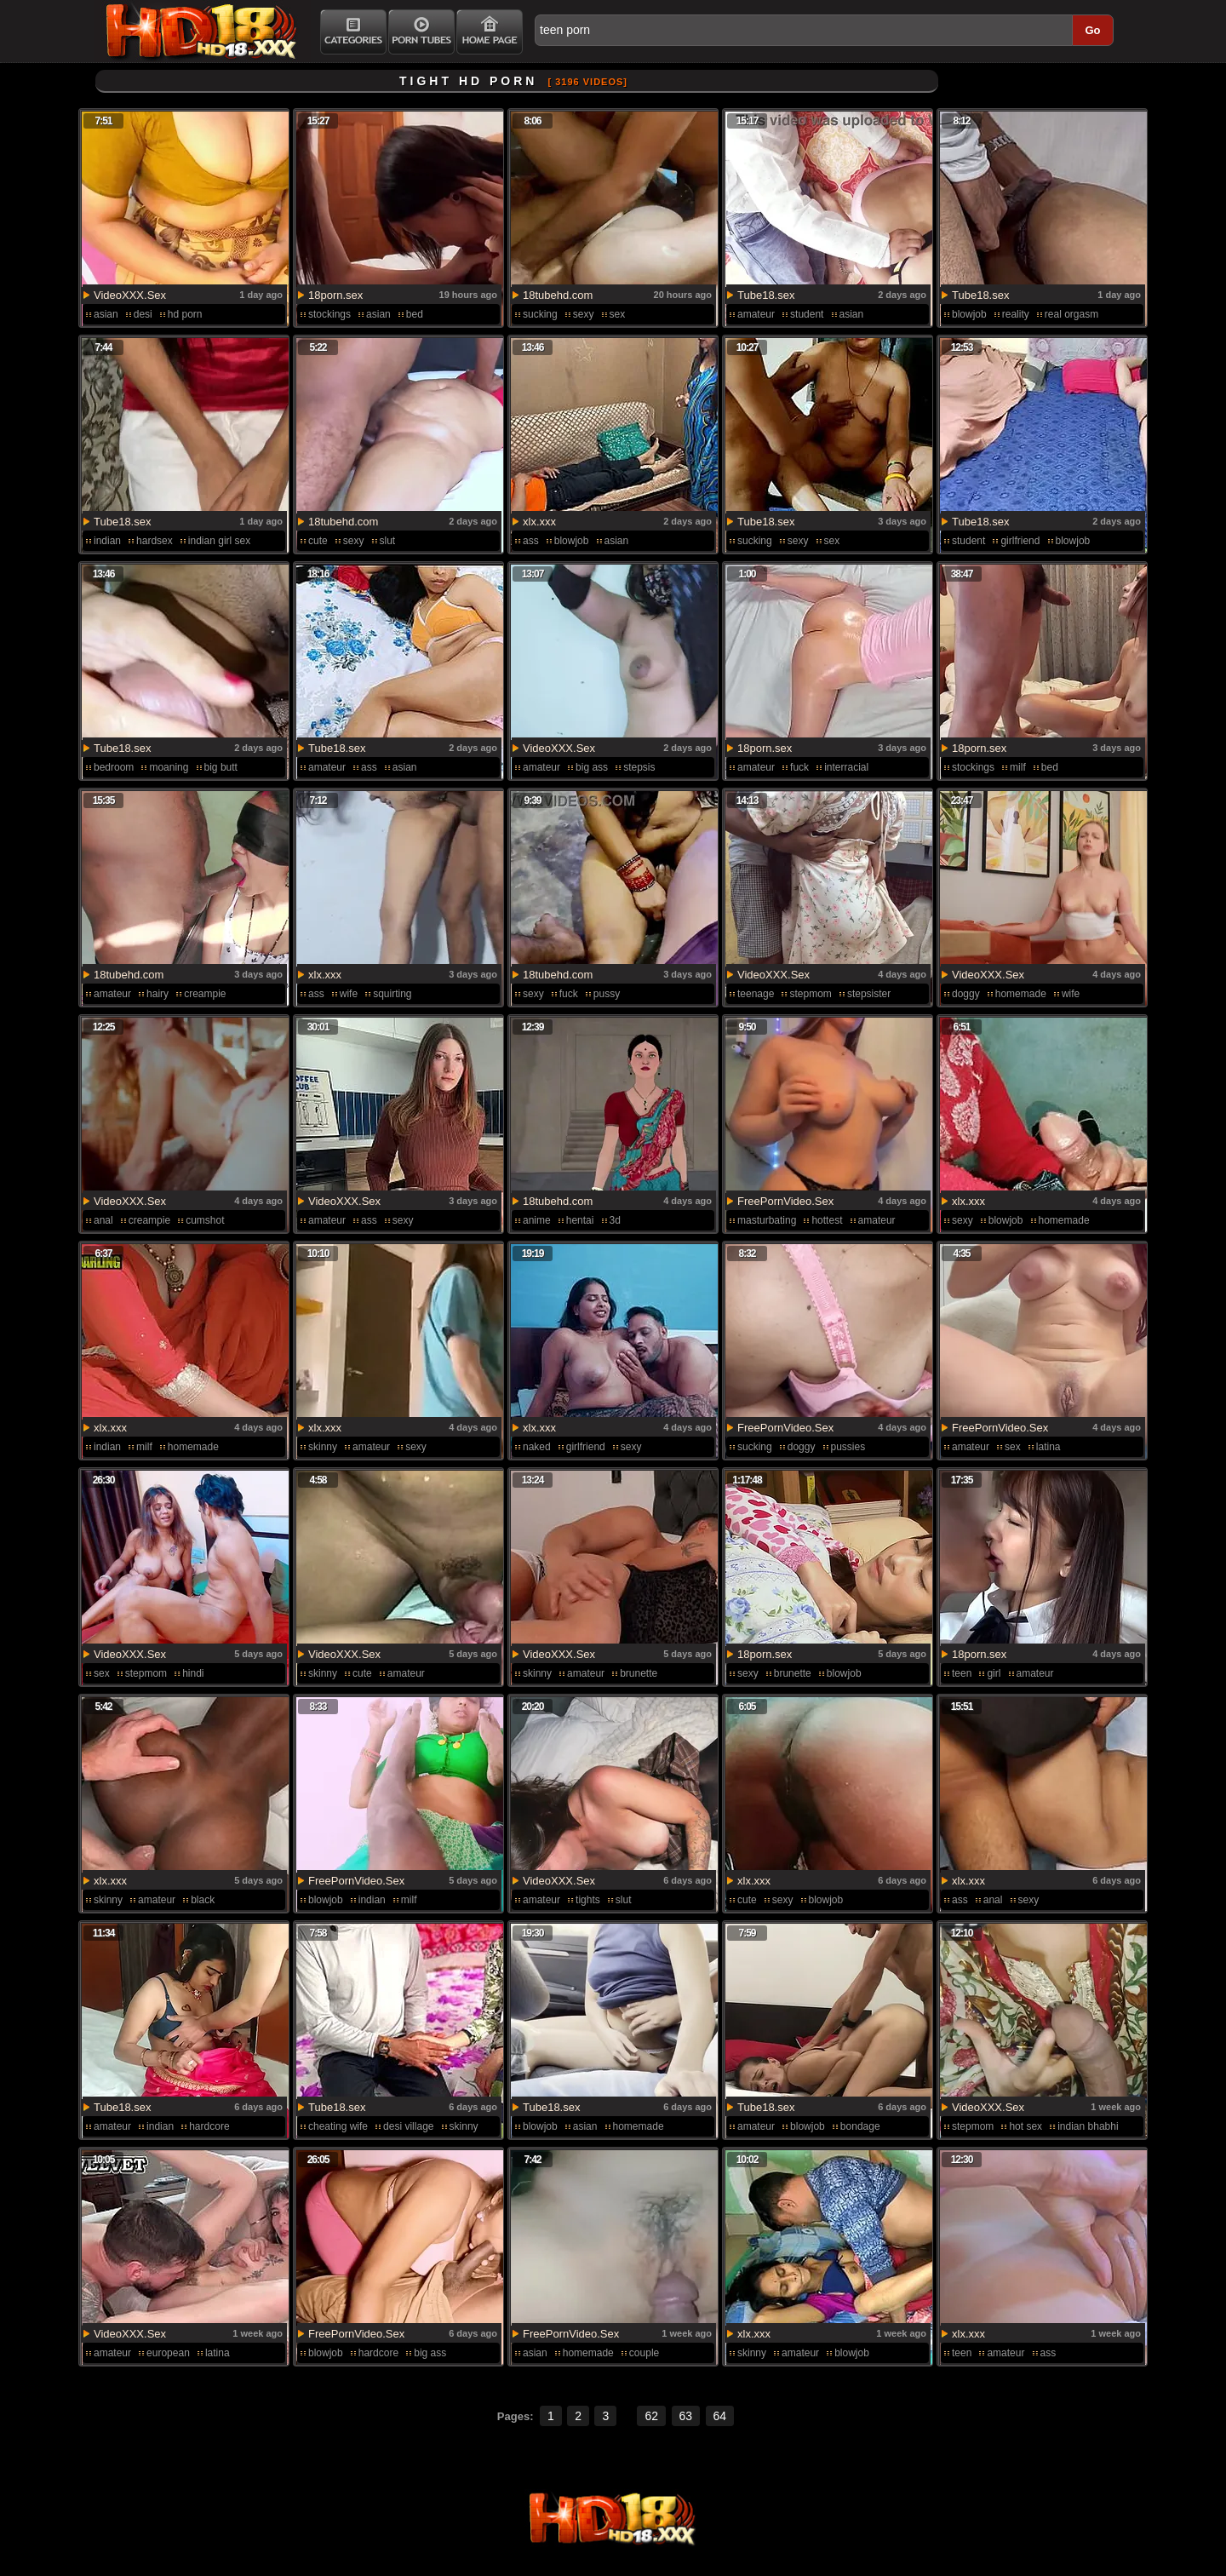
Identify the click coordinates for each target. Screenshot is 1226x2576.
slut (388, 541)
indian (107, 541)
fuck (799, 767)
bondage (860, 2126)
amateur (756, 314)
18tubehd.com (558, 295)
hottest (826, 1220)
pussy (606, 994)
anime (537, 1220)
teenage (755, 994)
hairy (157, 994)
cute (318, 541)
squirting (392, 994)
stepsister (869, 994)
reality (1015, 314)
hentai (580, 1220)
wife (349, 994)
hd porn (185, 314)
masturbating (766, 1220)
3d (615, 1220)
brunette (638, 1673)
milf (1018, 767)
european (168, 2353)
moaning (168, 767)
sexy (583, 314)
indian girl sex (219, 541)
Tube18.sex (765, 295)
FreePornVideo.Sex (785, 1201)
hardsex (154, 541)
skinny (322, 1447)
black (203, 1900)
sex (618, 314)
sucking (540, 314)
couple (644, 2353)
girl (993, 1673)
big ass (592, 767)
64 (720, 2416)
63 (686, 2416)
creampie (205, 994)
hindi (192, 1673)
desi (143, 314)
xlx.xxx (539, 521)
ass (531, 541)
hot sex (1025, 2126)
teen (961, 1673)
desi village (408, 2126)
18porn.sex (335, 295)
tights (588, 1900)
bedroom (114, 767)
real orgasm (1071, 314)
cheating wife (338, 2126)
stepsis (639, 767)
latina (1048, 1447)
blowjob (969, 314)
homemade (1020, 994)
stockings (329, 314)
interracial (846, 767)
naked (537, 1447)
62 (651, 2416)
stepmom (810, 994)
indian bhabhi (1087, 2126)
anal (103, 1220)
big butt (221, 767)
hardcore (209, 2126)
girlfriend (1020, 541)
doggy (966, 994)
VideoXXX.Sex (130, 295)
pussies (848, 1447)
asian (106, 314)
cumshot (205, 1220)
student (806, 314)
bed (414, 314)
